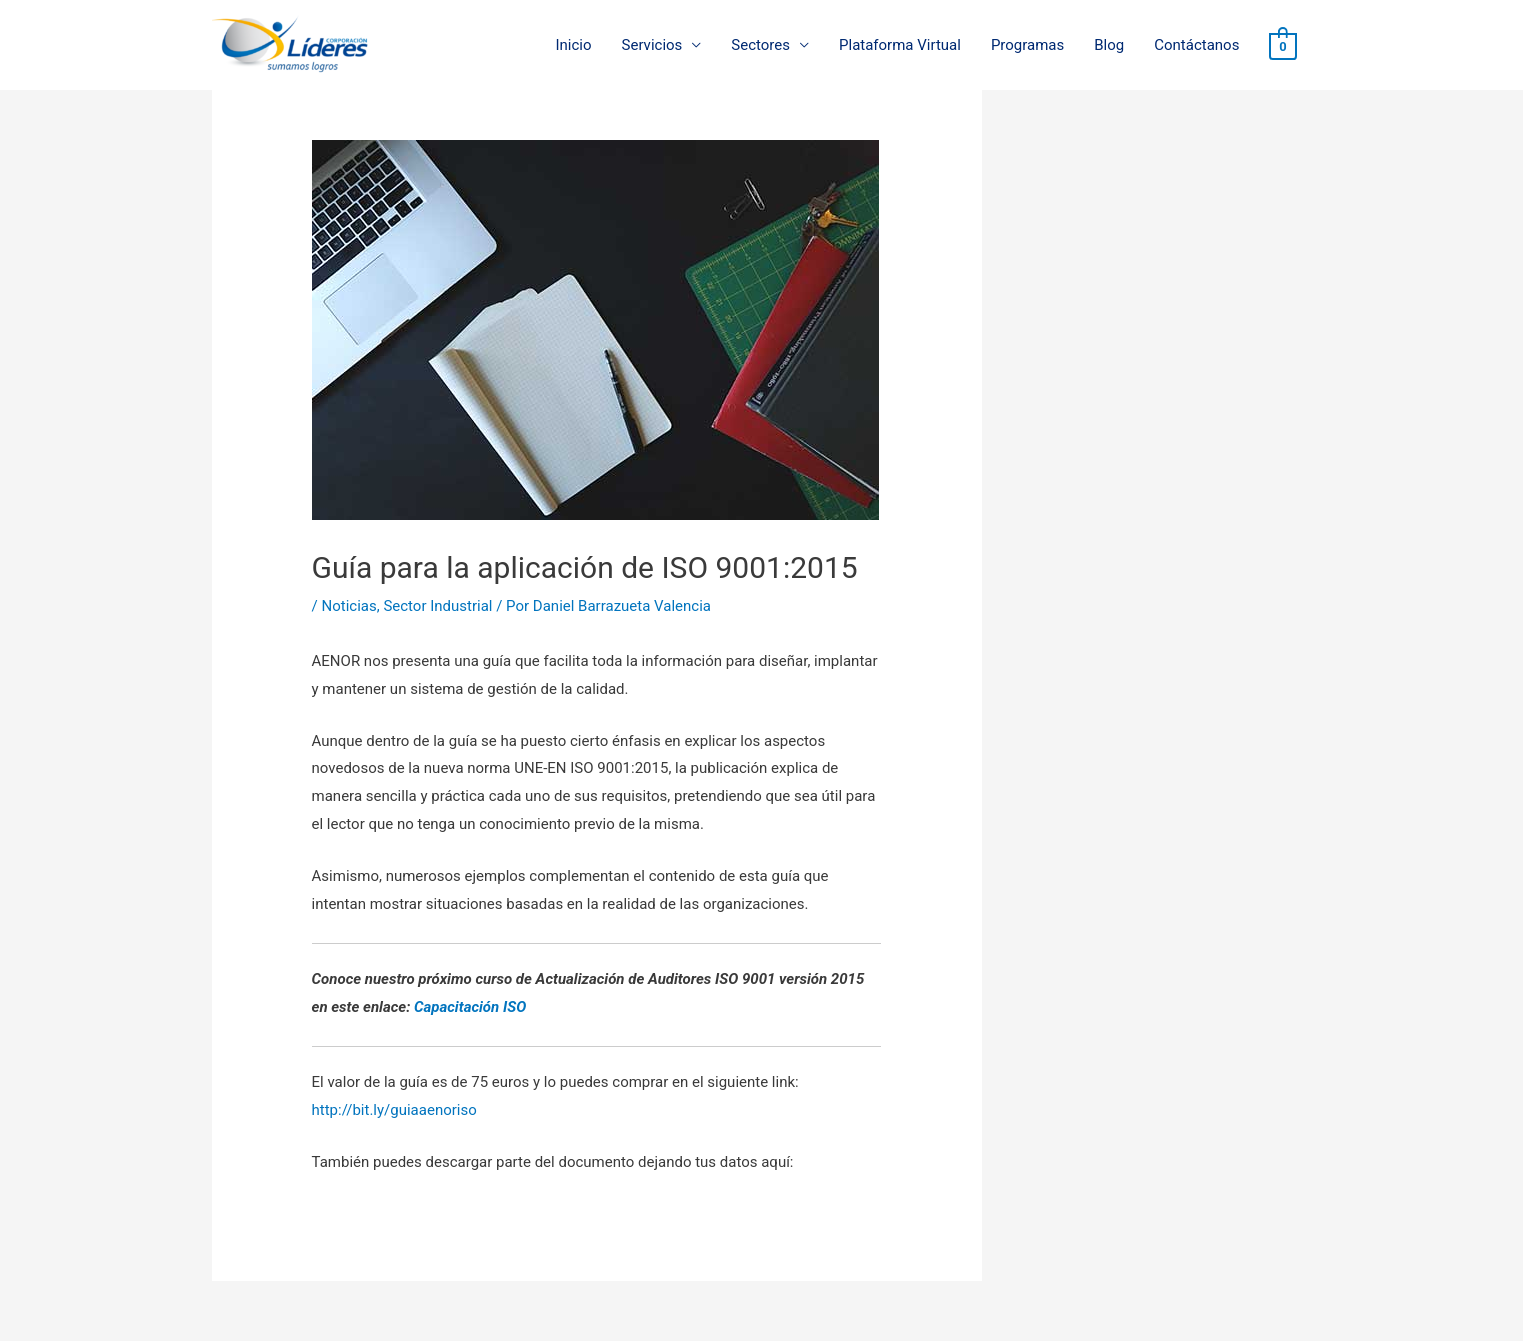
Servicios (652, 45)
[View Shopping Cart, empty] (1282, 46)
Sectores (760, 45)
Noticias (348, 606)
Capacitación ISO (470, 1007)
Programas (1027, 45)
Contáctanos (1196, 45)
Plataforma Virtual (900, 45)
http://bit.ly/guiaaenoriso (394, 1110)
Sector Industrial (437, 606)
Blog (1109, 45)
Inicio (573, 45)
